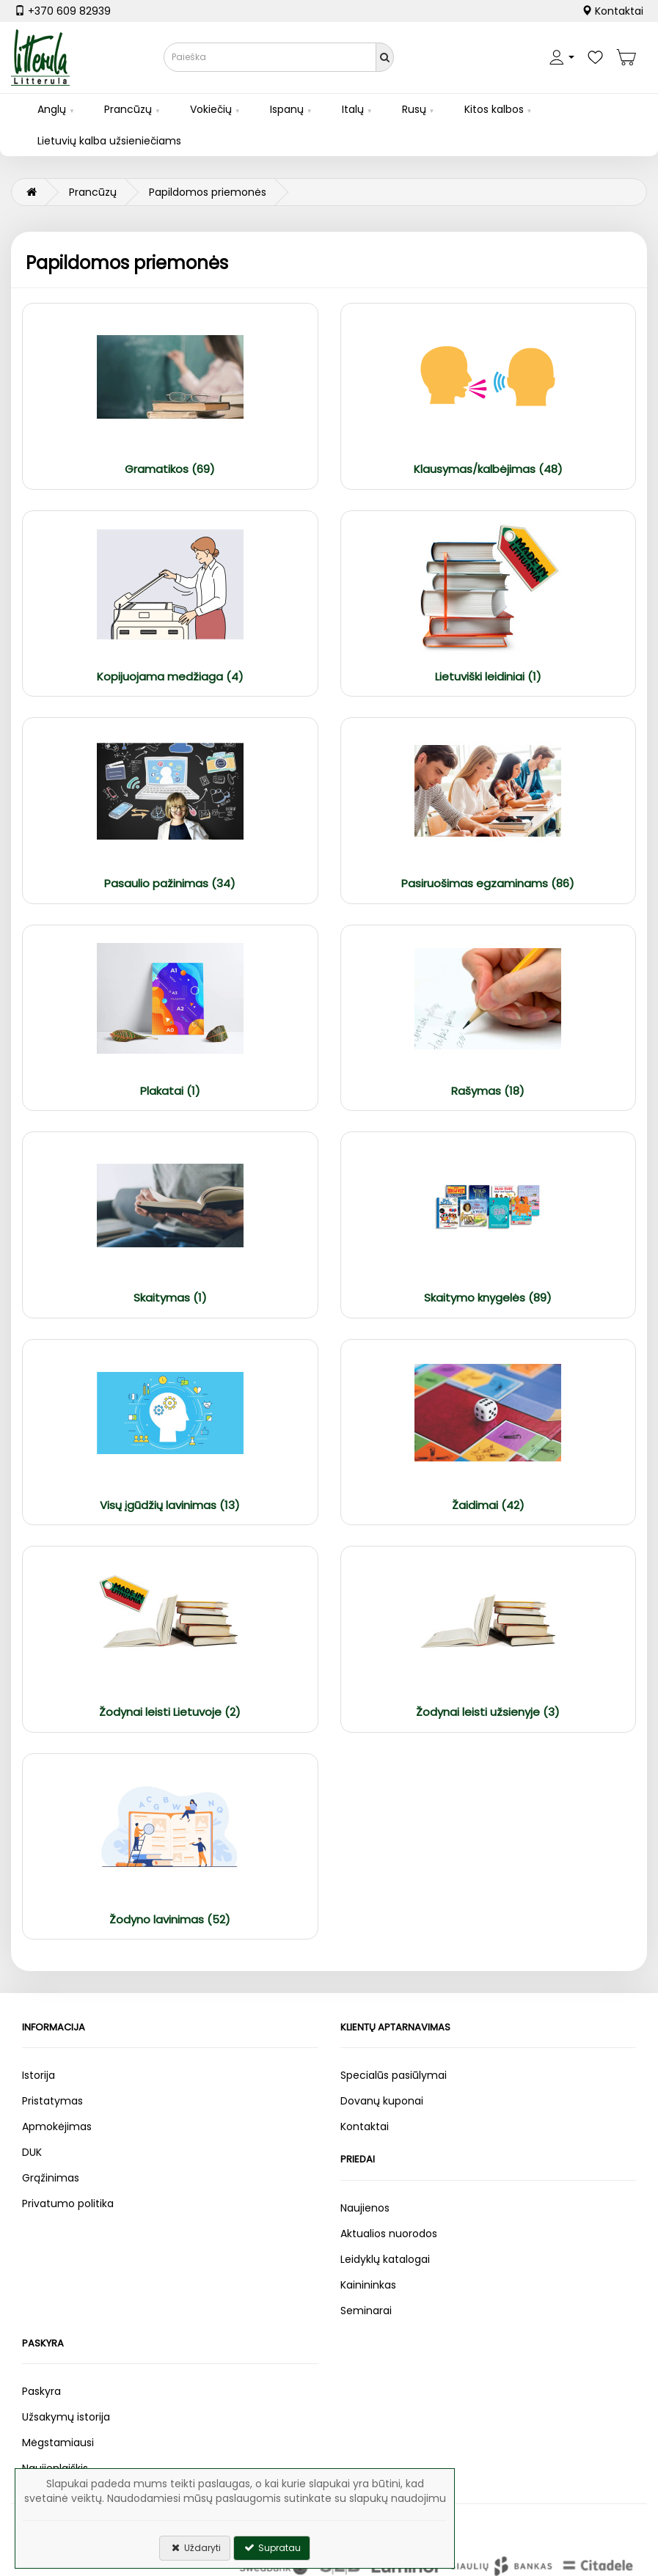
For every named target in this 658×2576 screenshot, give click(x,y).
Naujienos (365, 2208)
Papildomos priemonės (207, 192)
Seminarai (366, 2310)
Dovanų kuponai (381, 2101)
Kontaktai (612, 11)
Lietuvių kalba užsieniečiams (109, 140)
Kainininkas (368, 2285)
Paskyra (41, 2391)
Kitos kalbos (494, 109)
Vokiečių (211, 109)
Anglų (51, 109)
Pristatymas (52, 2101)
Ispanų (287, 109)
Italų (353, 109)
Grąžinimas (50, 2177)
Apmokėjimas (57, 2126)
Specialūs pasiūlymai (393, 2075)
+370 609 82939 (63, 11)
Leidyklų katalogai (385, 2259)
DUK (32, 2152)
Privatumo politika (68, 2203)
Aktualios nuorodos (388, 2233)
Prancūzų (128, 109)
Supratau (272, 2548)
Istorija (38, 2075)
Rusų (414, 109)
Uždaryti (195, 2548)
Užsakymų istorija (66, 2417)
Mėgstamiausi (58, 2442)
